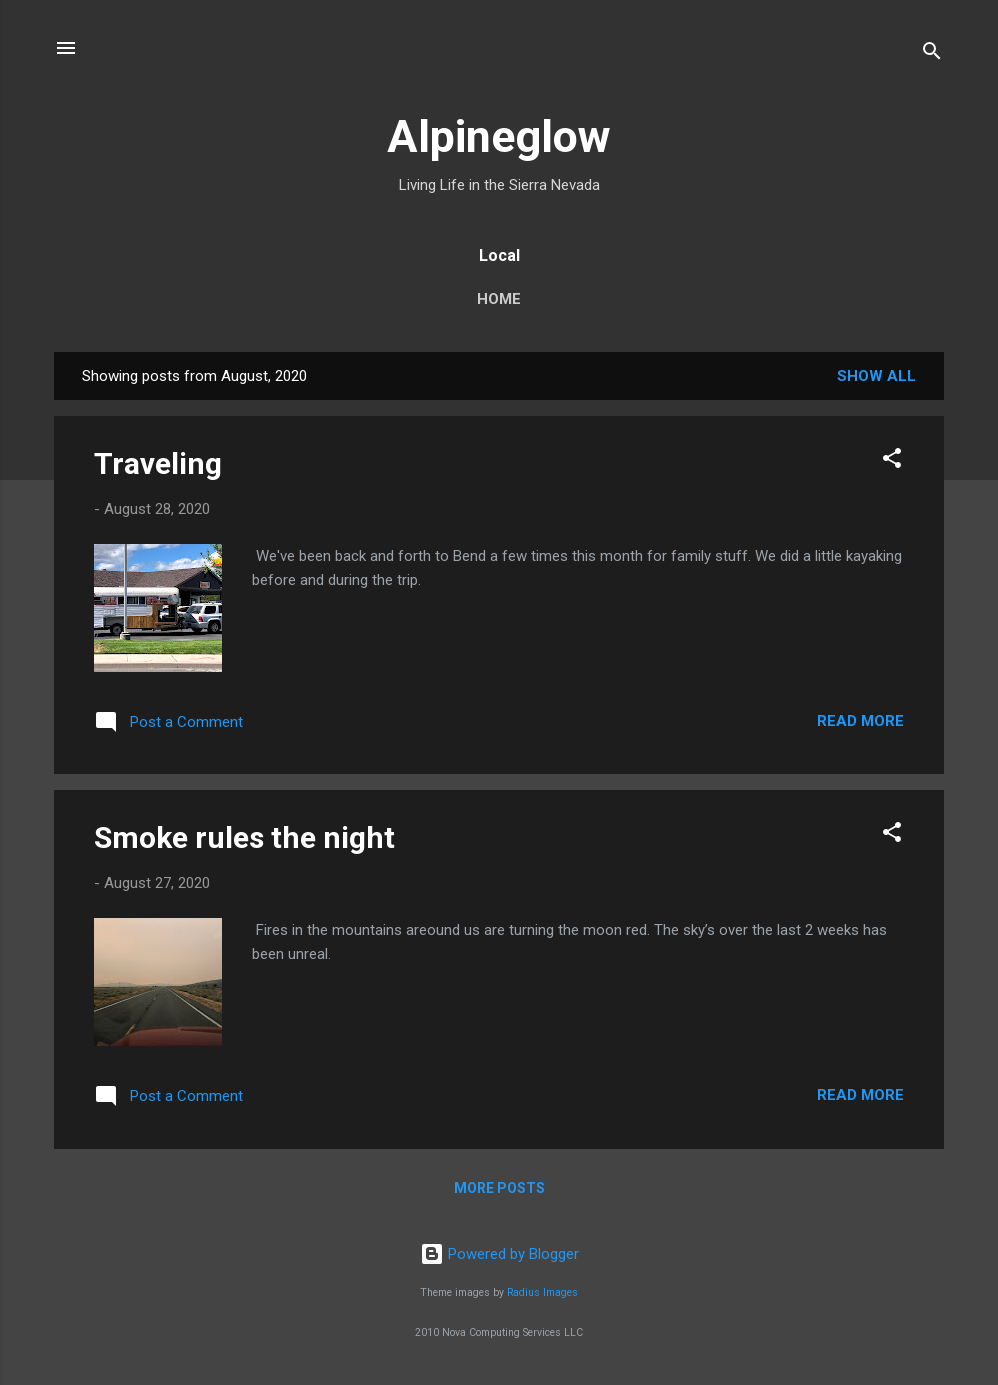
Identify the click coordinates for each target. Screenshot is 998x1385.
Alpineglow (499, 136)
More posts (499, 1188)
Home (499, 299)
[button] (892, 461)
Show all (876, 376)
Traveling (158, 463)
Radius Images (542, 1292)
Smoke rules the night (244, 837)
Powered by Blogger (499, 1254)
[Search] (932, 54)
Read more (860, 721)
